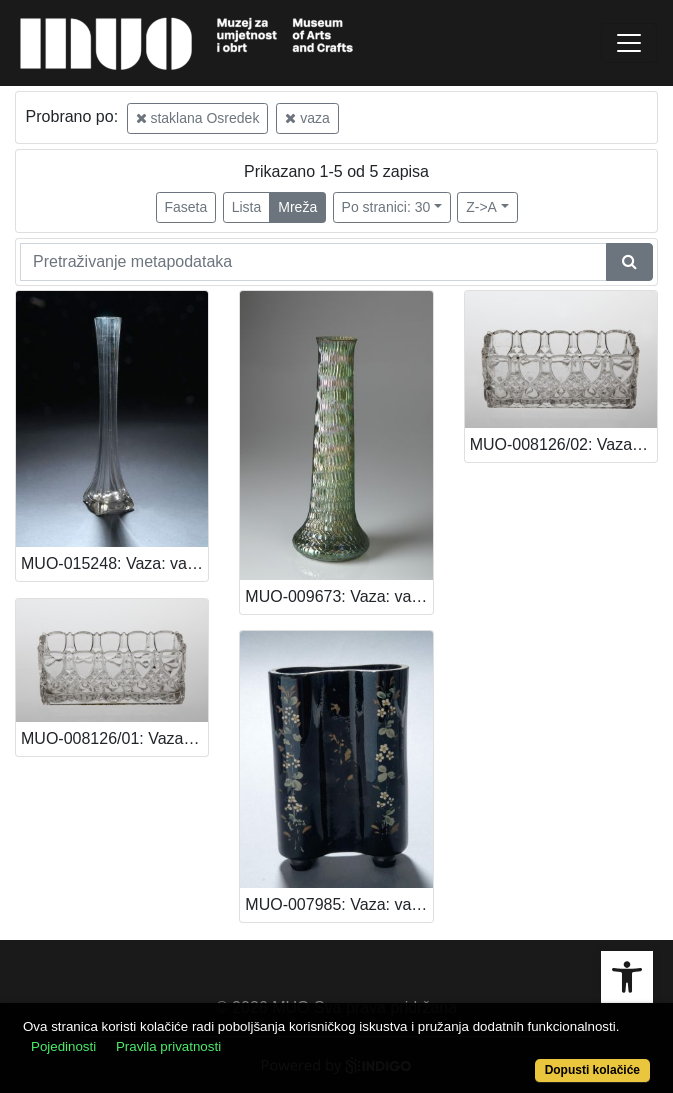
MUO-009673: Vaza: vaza (336, 596)
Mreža (297, 207)
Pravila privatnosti (168, 1046)
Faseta (186, 207)
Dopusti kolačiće (592, 1070)
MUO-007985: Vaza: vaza (336, 904)
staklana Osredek (198, 118)
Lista (247, 207)
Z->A (481, 207)
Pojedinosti (63, 1046)
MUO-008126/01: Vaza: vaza (114, 738)
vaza (307, 118)
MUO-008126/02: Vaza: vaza (563, 444)
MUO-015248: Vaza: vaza (112, 563)
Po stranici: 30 (386, 207)
